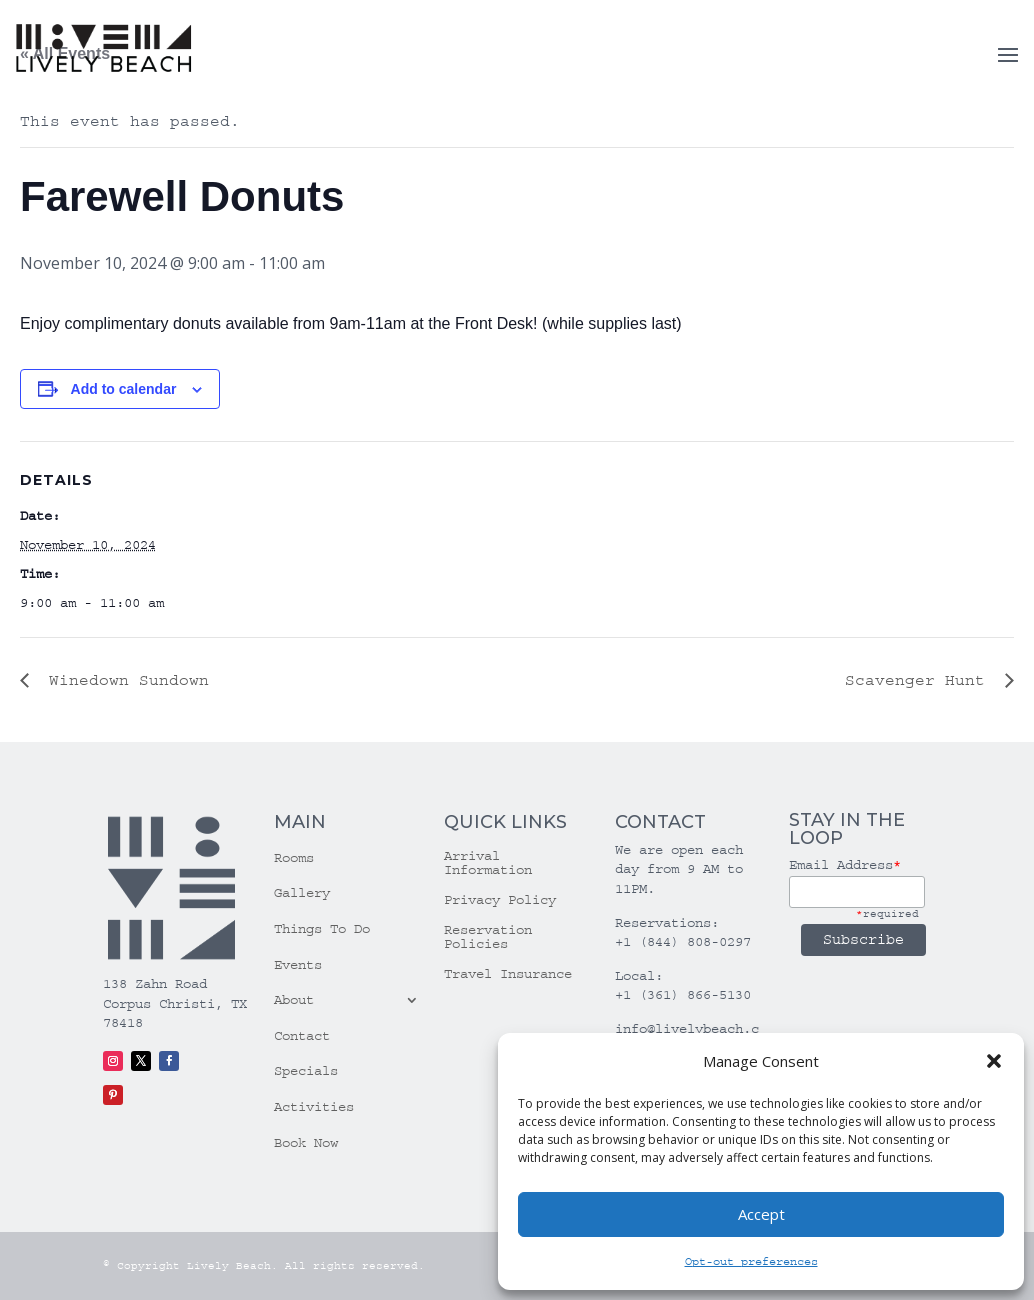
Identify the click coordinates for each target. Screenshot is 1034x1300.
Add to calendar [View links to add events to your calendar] (124, 389)
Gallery (302, 893)
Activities (314, 1107)
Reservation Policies (488, 937)
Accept (761, 1214)
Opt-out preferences (751, 1261)
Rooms (294, 858)
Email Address (845, 865)
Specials (306, 1071)
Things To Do (322, 929)
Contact (302, 1036)
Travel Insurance (508, 974)
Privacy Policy (500, 900)
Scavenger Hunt (920, 680)
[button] (994, 1061)
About (294, 1000)
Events (298, 965)
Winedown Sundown (124, 680)
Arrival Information (488, 863)
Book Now (306, 1143)
